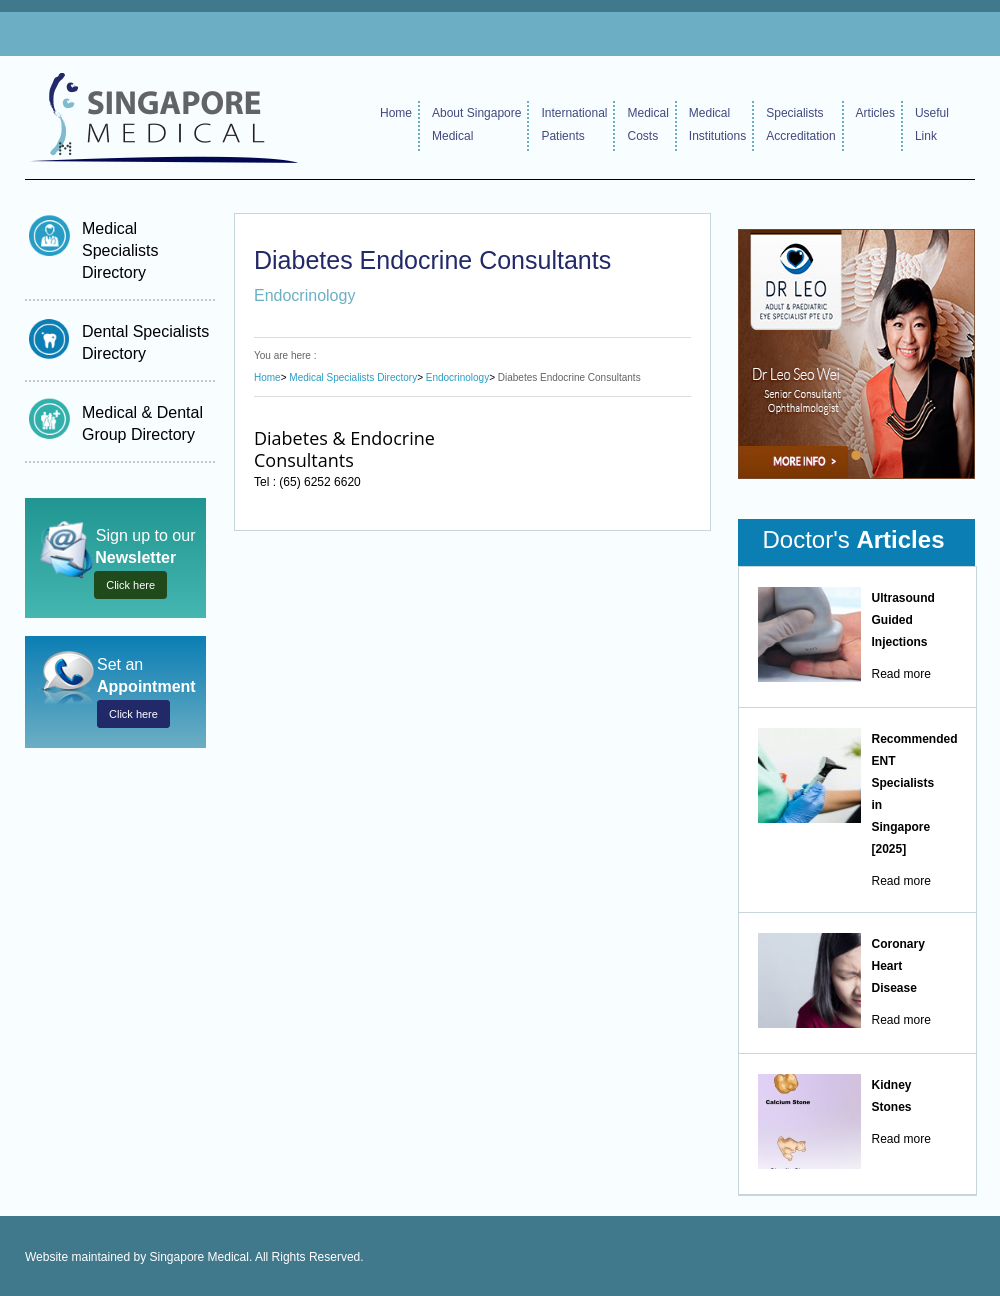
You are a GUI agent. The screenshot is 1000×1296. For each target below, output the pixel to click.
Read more (901, 674)
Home (396, 113)
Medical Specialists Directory (120, 250)
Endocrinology (457, 377)
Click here (130, 585)
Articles (875, 113)
